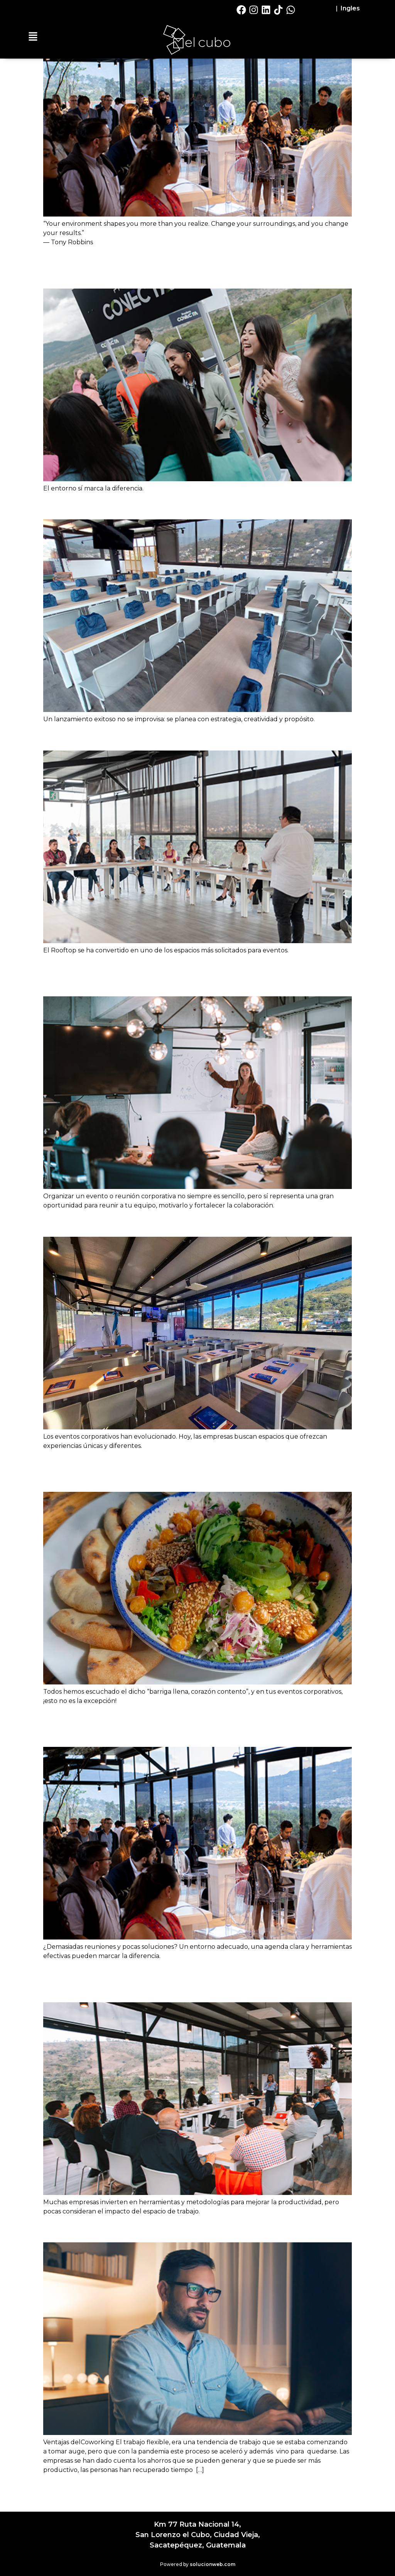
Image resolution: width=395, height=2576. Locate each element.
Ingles (350, 8)
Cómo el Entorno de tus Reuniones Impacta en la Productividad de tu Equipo (191, 1981)
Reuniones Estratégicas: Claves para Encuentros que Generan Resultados (196, 1726)
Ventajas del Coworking (118, 2228)
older (55, 2486)
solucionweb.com (212, 2564)
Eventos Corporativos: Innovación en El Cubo (184, 736)
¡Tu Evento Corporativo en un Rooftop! (165, 1223)
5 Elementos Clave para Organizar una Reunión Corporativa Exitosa (194, 975)
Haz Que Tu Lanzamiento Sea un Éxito (165, 505)
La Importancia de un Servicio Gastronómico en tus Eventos (194, 1470)
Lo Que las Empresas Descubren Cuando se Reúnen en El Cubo (181, 267)
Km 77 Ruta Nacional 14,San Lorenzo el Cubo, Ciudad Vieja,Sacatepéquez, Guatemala (197, 2534)
